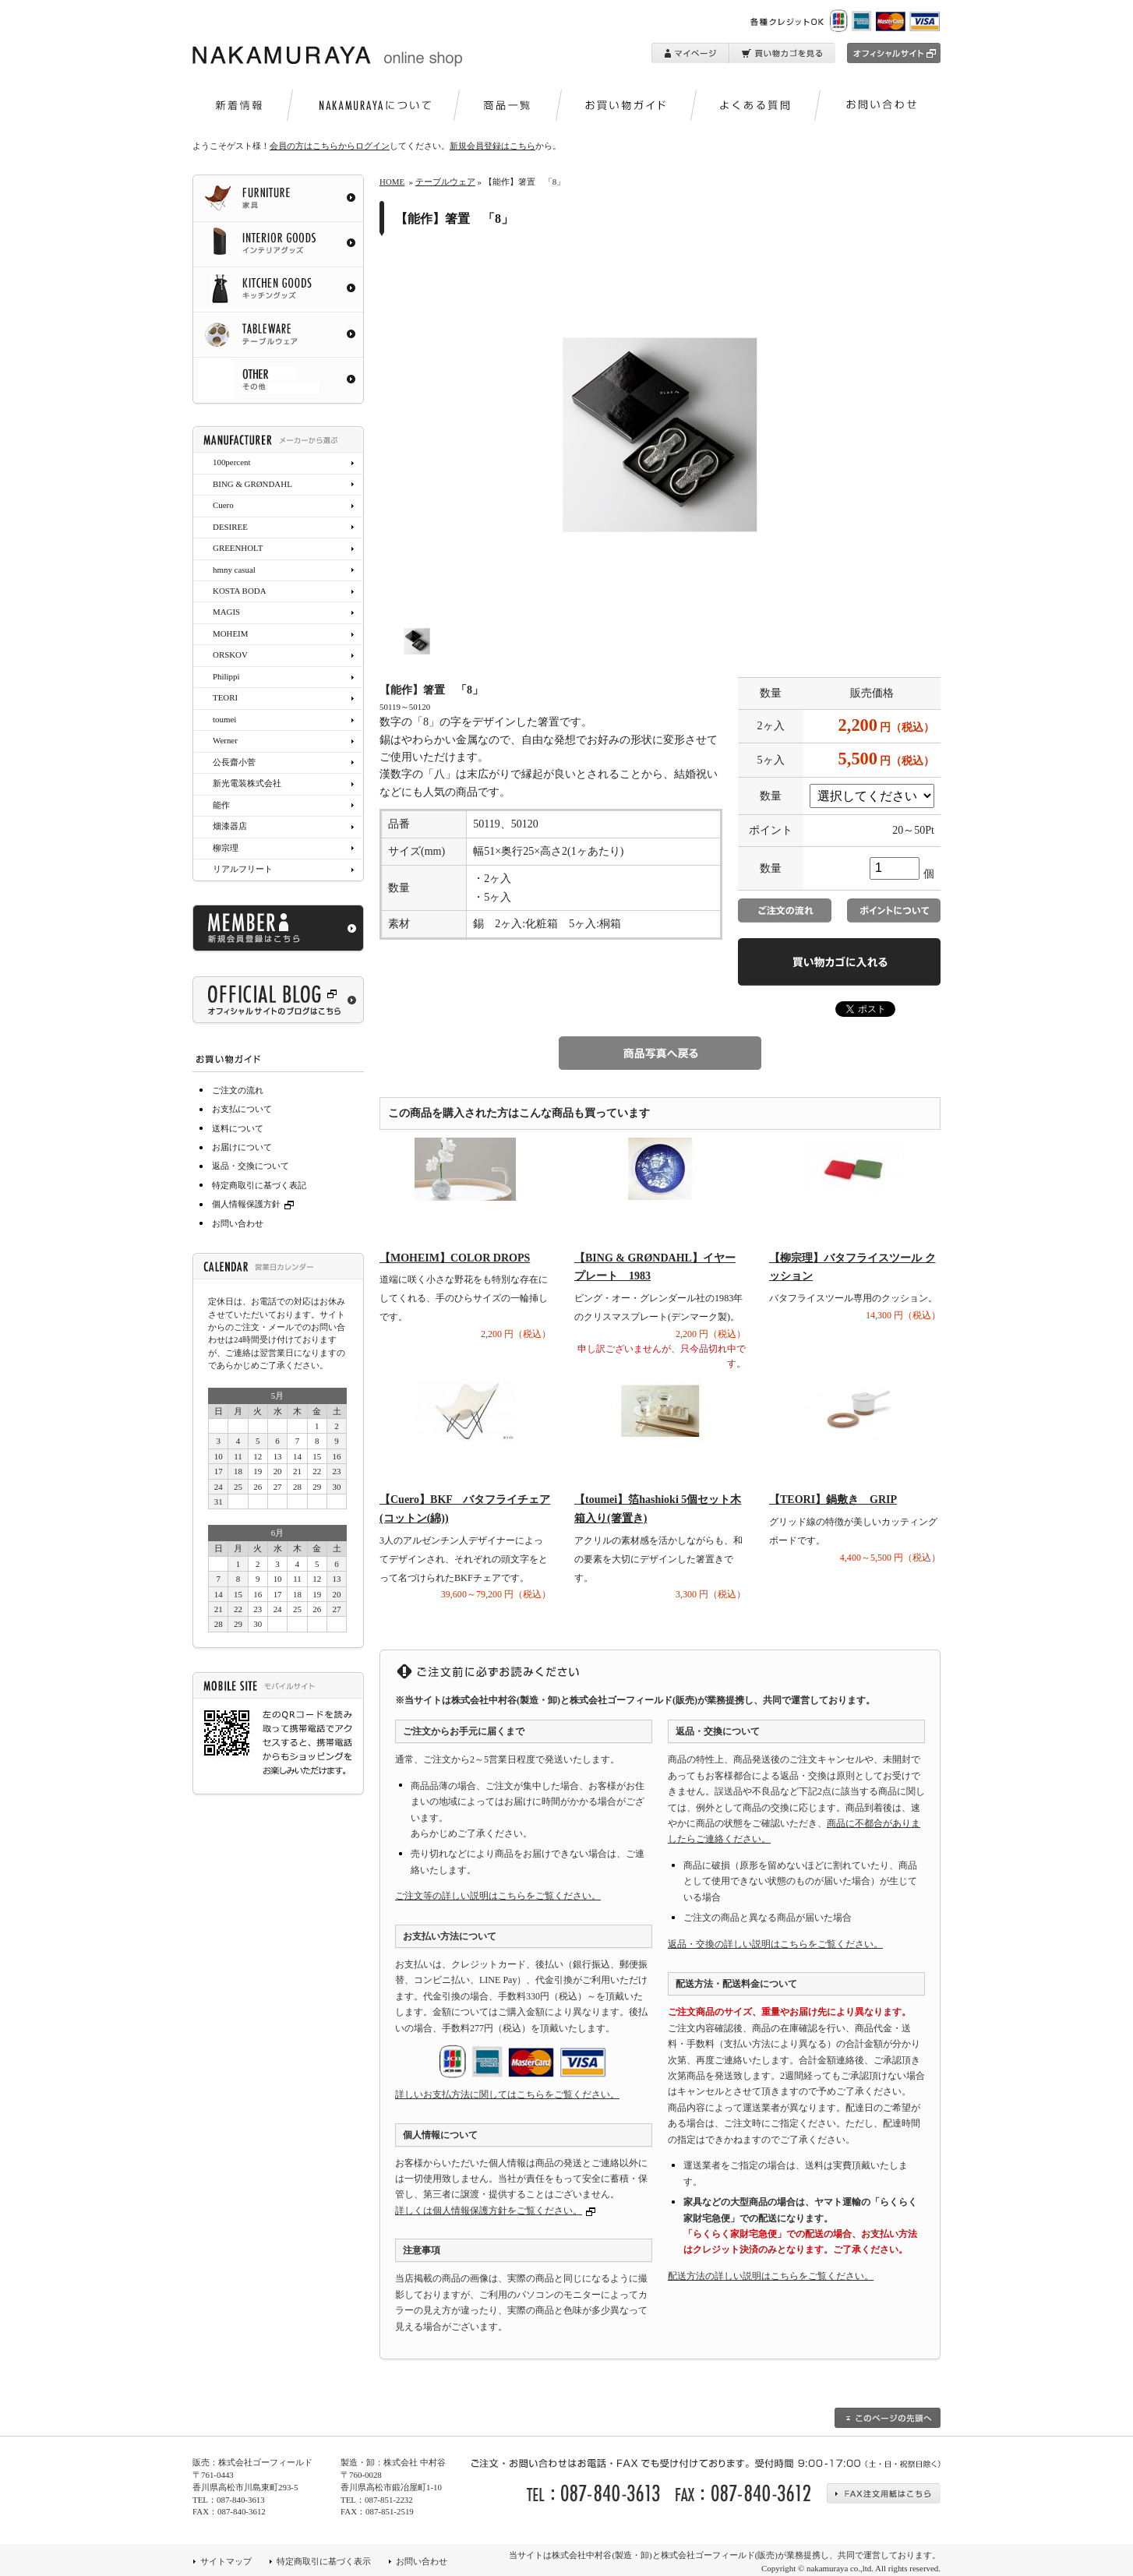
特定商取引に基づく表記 (259, 1185)
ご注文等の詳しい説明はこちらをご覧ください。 (498, 1895)
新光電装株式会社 (247, 783)
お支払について (242, 1108)
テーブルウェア (445, 181)
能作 (221, 805)
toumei (224, 719)
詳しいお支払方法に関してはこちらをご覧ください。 (507, 2094)
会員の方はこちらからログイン (330, 145)
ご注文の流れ (237, 1090)
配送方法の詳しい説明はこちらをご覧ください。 (771, 2276)
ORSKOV (230, 654)
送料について (237, 1128)
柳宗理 (225, 847)
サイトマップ (226, 2561)
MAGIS (226, 611)
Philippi (226, 676)
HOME (391, 181)
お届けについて (242, 1147)
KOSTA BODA (239, 590)
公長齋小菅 (234, 762)
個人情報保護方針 (255, 1204)
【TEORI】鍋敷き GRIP (833, 1499)
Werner (225, 740)
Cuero (223, 505)
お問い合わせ (237, 1223)
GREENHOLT (238, 547)
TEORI (225, 697)
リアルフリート (243, 868)
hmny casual (234, 569)
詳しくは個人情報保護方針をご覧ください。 (488, 2210)
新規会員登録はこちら (492, 145)
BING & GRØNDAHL (252, 484)
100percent (231, 462)
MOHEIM (230, 633)
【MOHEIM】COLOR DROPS (454, 1258)
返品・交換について (250, 1165)
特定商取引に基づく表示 (324, 2561)
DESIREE (230, 526)
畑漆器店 (230, 826)
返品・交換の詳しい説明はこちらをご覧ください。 (775, 1944)
